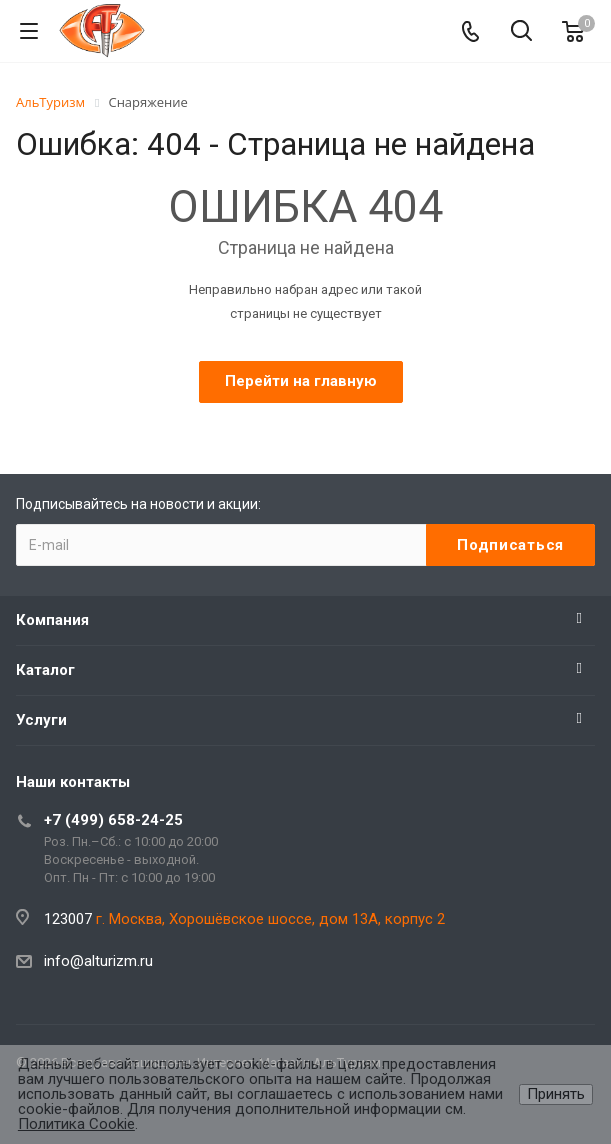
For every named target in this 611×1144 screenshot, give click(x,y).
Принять (556, 1094)
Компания (52, 620)
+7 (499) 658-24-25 (113, 820)
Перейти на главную (301, 381)
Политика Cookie (76, 1124)
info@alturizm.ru (98, 961)
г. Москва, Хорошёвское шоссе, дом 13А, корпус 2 (270, 919)
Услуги (41, 720)
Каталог (45, 670)
